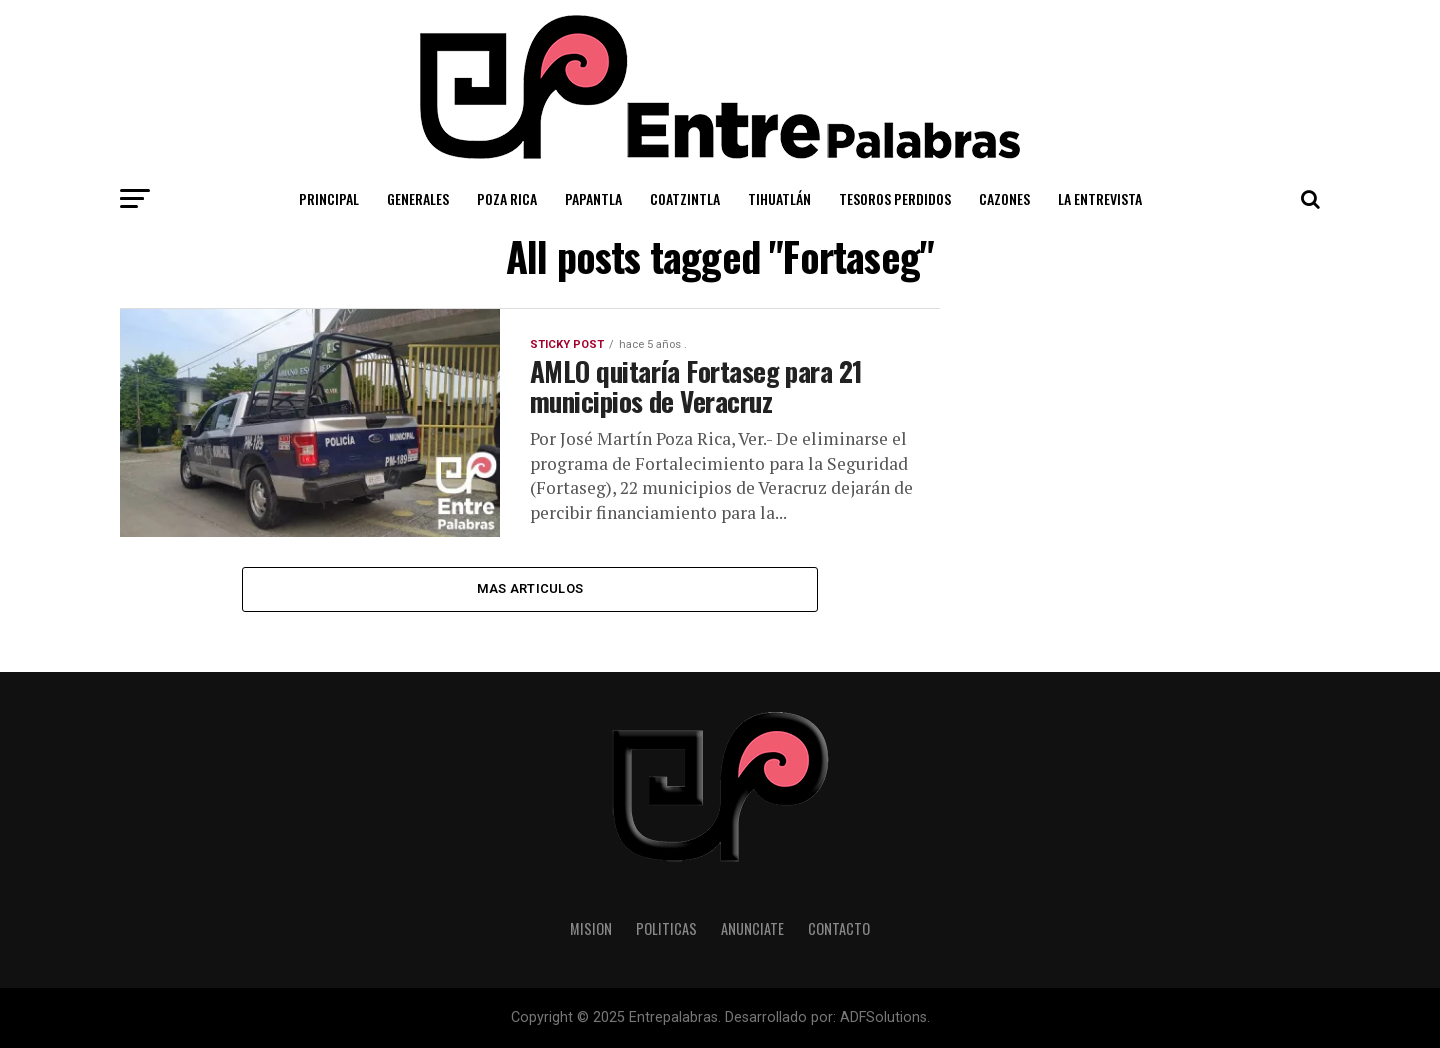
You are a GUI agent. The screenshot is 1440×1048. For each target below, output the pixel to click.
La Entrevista (1100, 198)
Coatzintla (685, 198)
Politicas (666, 928)
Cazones (1004, 198)
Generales (418, 198)
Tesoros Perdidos (895, 198)
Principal (329, 198)
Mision (591, 928)
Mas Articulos (530, 588)
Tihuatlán (779, 198)
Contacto (839, 928)
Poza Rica (507, 198)
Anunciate (752, 928)
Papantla (593, 198)
